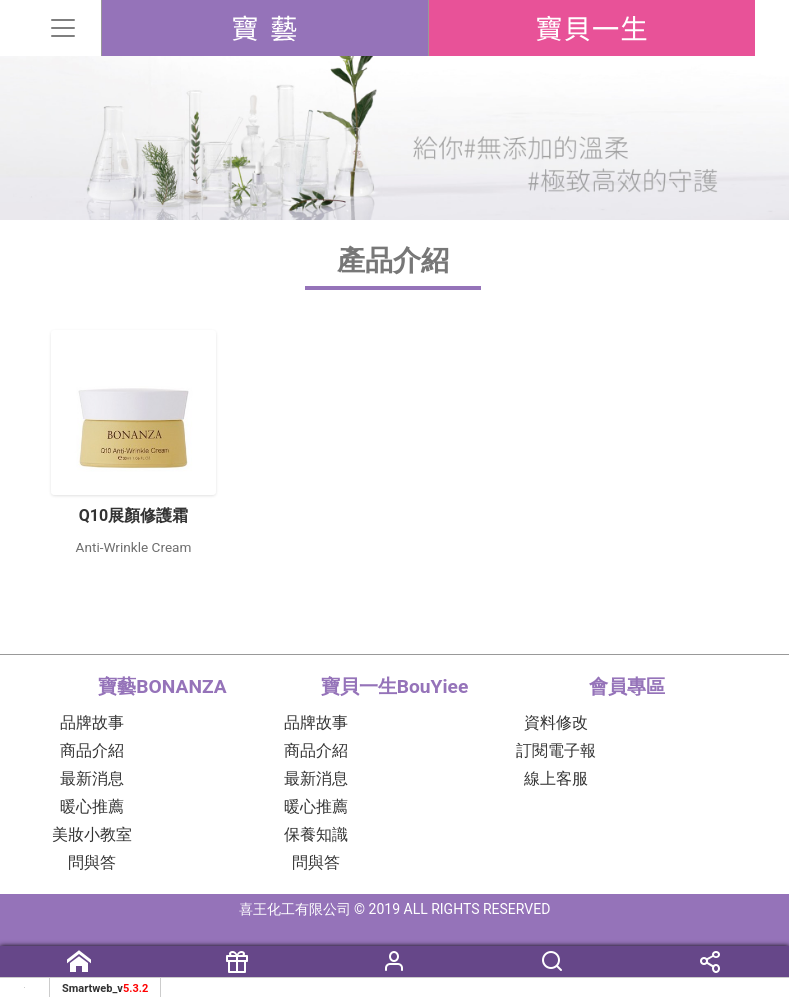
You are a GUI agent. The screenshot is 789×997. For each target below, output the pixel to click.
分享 (710, 970)
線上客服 (556, 778)
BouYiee (592, 28)
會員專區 (395, 970)
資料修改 (556, 722)
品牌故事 (92, 722)
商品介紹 (92, 750)
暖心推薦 (92, 806)
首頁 (79, 970)
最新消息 (92, 778)
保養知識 (316, 834)
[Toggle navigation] (68, 28)
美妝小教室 (92, 834)
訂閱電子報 (556, 750)
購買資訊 (237, 970)
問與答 (92, 862)
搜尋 (552, 970)
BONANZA (265, 28)
